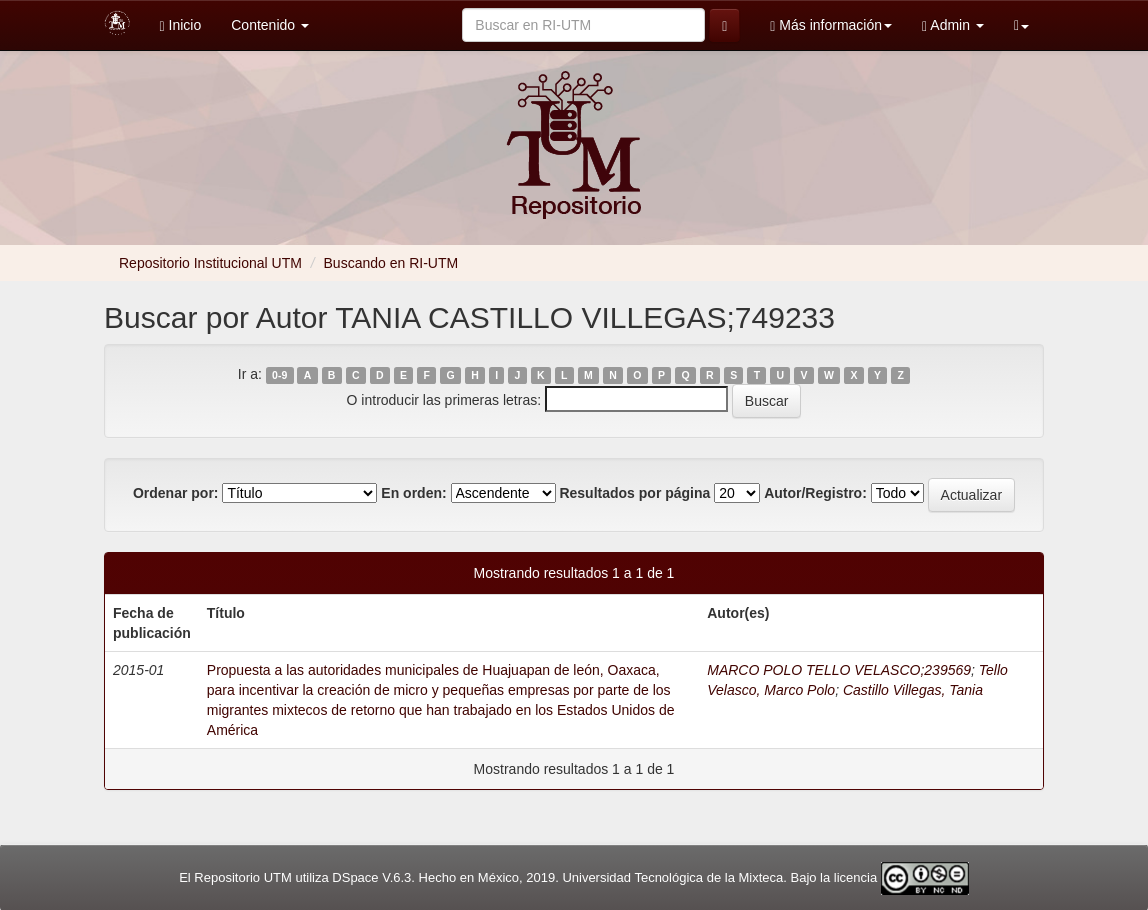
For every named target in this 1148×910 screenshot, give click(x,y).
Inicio (181, 25)
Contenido (270, 25)
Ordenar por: (176, 493)
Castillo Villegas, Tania (913, 690)
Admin (953, 25)
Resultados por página (634, 493)
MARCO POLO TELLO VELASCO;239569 (839, 670)
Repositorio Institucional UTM (210, 263)
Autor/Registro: (815, 493)
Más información (831, 25)
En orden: (413, 493)
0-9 (279, 375)
